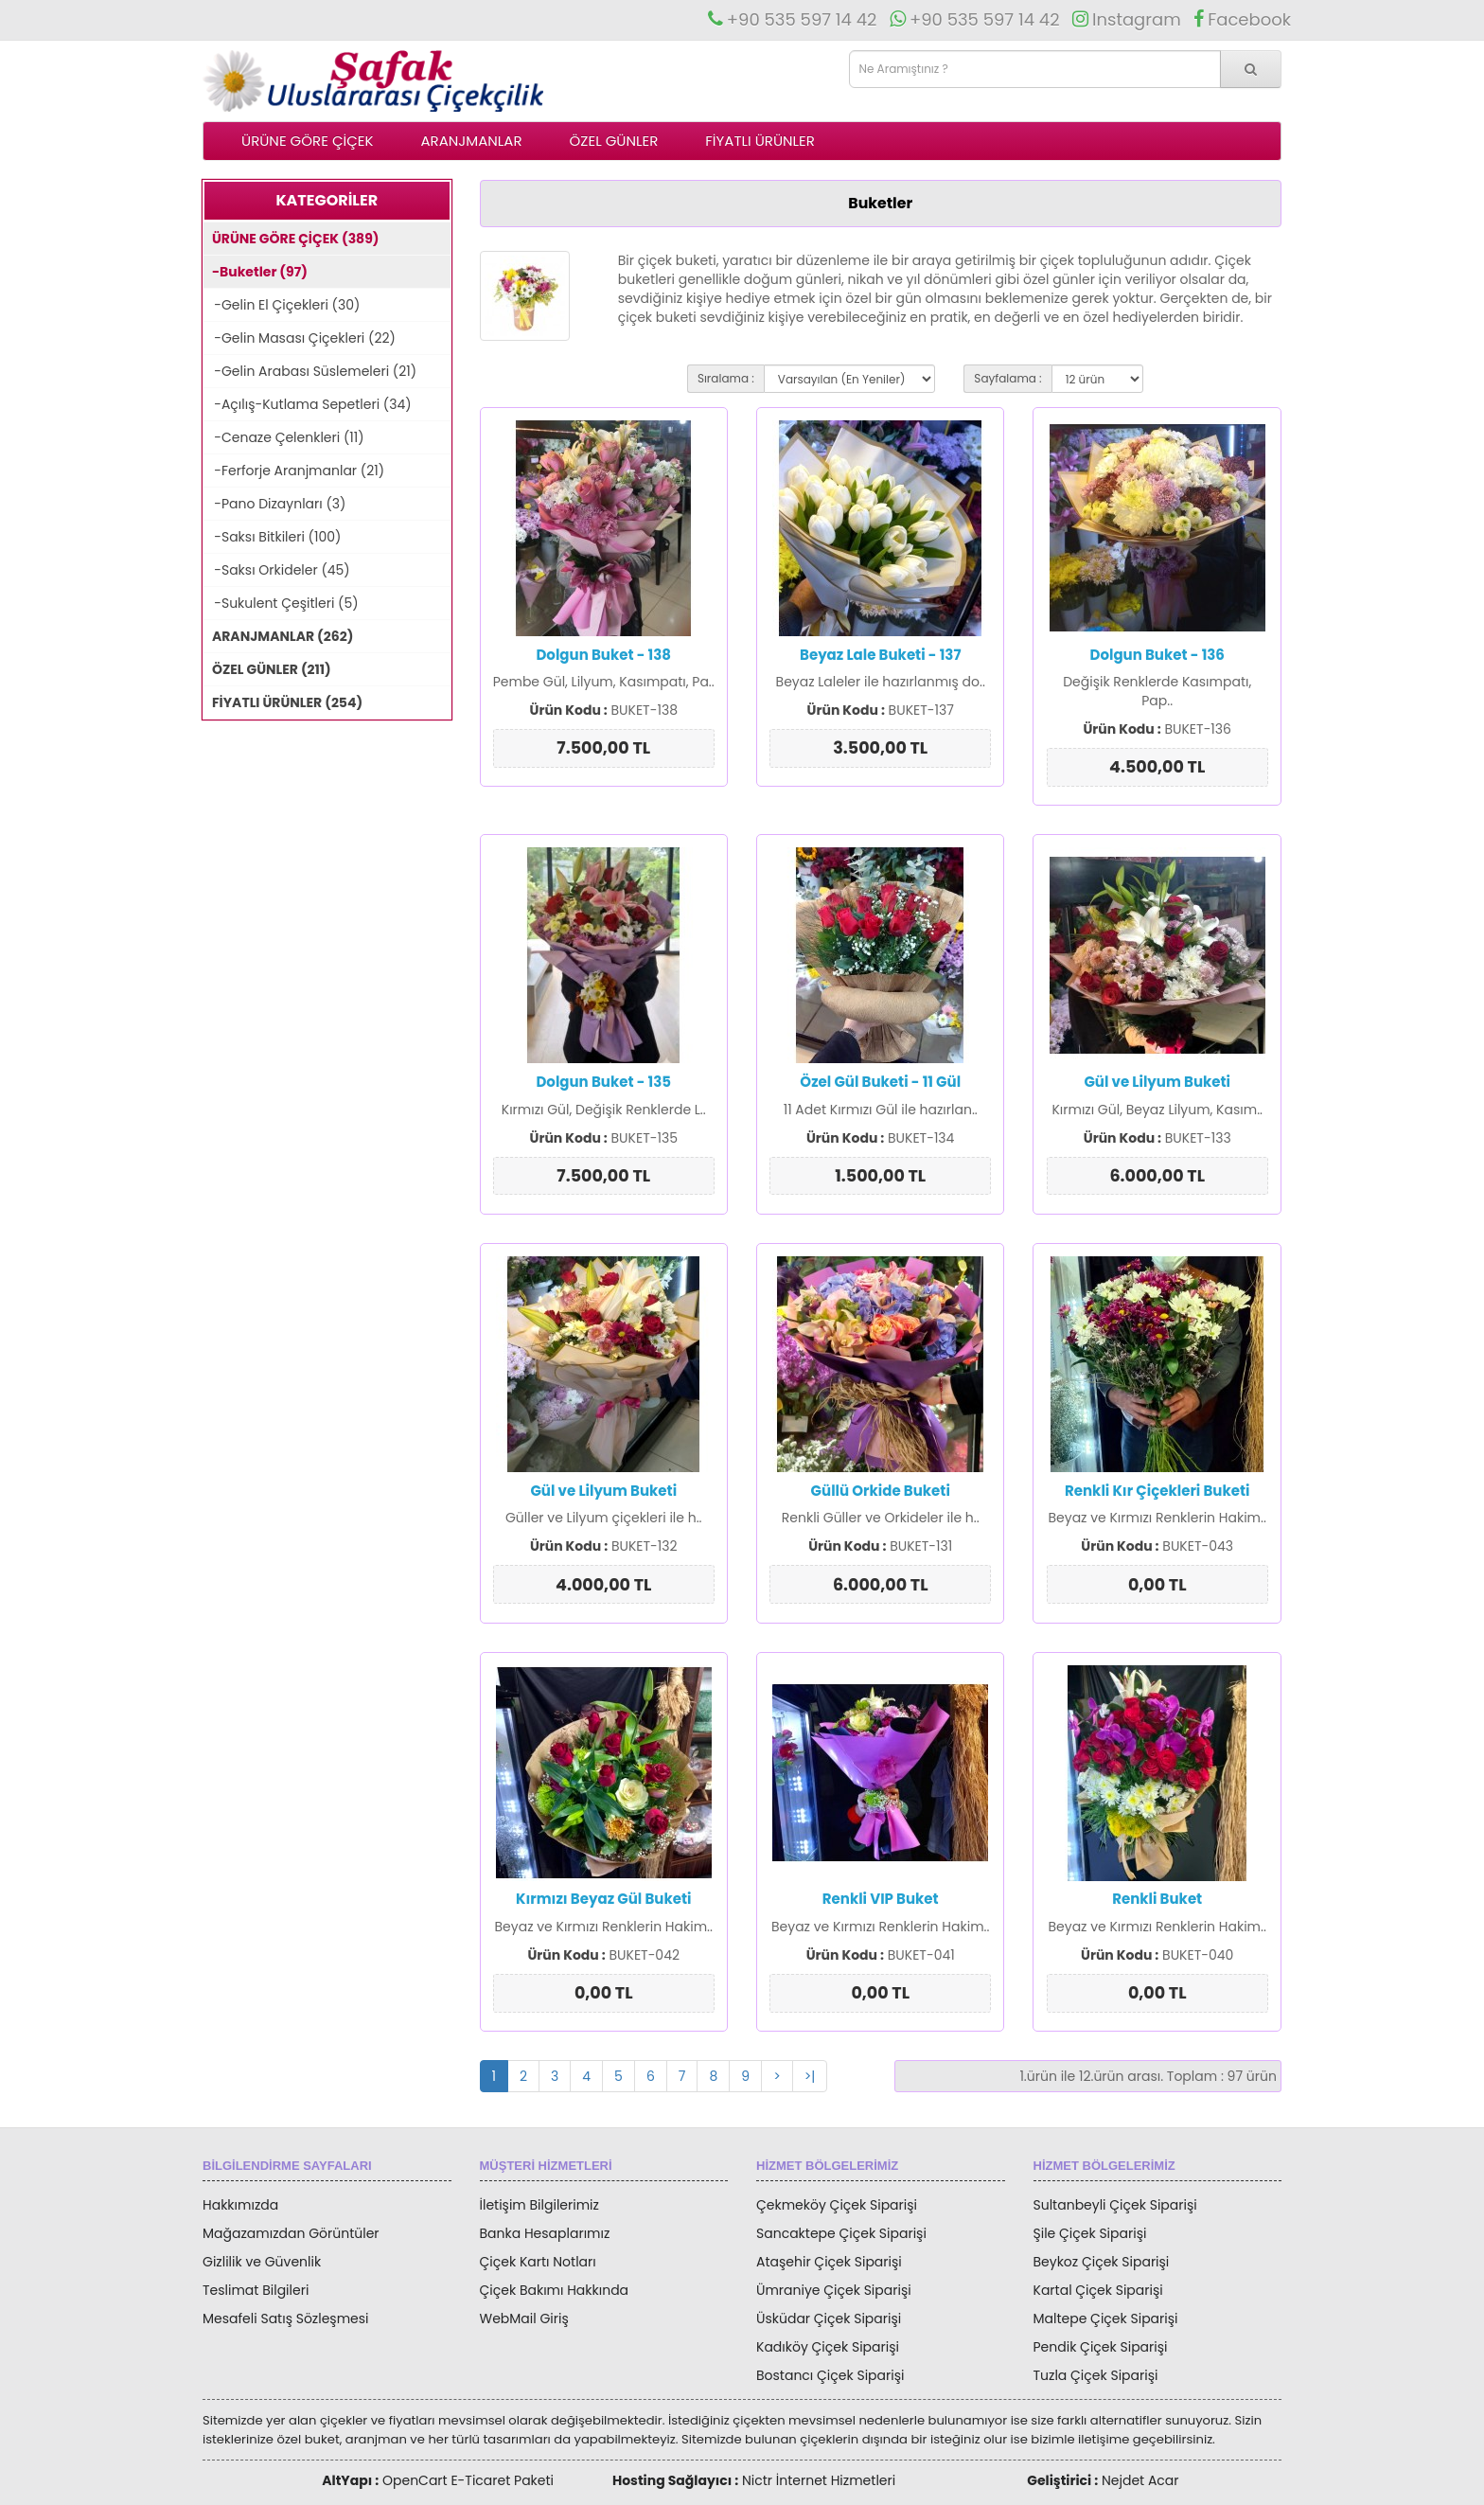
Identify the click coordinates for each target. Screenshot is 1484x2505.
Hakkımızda (240, 2204)
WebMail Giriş (524, 2318)
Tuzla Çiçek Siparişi (1096, 2375)
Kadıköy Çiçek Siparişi (827, 2346)
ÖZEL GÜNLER (614, 141)
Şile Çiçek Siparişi (1090, 2233)
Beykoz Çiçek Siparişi (1102, 2261)
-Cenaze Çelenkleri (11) (283, 437)
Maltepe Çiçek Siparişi (1106, 2318)
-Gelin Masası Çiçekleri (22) (299, 338)
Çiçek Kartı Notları (538, 2261)
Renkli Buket (1157, 1899)
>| (810, 2076)
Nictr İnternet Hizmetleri (818, 2480)
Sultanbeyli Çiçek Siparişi (1115, 2204)
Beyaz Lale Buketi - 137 (880, 655)
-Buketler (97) (255, 271)
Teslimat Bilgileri (256, 2290)
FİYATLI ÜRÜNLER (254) (282, 702)
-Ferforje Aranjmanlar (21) (293, 470)
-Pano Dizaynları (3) (274, 503)
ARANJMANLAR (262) (278, 636)
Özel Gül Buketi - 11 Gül (880, 1082)
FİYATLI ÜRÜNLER (760, 141)
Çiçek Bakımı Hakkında (554, 2290)
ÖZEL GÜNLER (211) (267, 669)
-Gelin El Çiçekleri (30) (281, 304)
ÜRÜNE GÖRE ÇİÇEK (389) (291, 238)
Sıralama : (726, 378)
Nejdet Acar (1140, 2480)
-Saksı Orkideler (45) (276, 569)
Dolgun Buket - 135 (603, 1082)
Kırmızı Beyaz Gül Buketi (603, 1899)
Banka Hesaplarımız (545, 2233)
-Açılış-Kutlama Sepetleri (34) (307, 404)
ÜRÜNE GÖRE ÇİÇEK (307, 141)
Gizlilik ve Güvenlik (262, 2261)
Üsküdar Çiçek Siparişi (828, 2318)
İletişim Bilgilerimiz (539, 2204)
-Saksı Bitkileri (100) (272, 536)
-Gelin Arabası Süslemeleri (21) (309, 371)
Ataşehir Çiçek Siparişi (829, 2261)
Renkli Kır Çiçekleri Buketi (1157, 1491)
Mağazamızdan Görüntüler (291, 2233)
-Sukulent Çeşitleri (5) (281, 603)
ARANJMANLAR (470, 141)
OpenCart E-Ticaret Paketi (468, 2480)
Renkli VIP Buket (880, 1899)
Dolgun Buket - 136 (1157, 655)
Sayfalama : (1007, 378)
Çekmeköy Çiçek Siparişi (836, 2204)
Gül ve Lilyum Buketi (1157, 1082)
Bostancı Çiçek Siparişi (830, 2375)
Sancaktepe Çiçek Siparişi (841, 2233)
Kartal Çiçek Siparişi (1098, 2290)
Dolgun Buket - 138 (603, 655)
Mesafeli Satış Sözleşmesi (286, 2318)
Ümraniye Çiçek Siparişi (833, 2290)
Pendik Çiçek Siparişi (1101, 2346)
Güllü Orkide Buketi (880, 1491)
